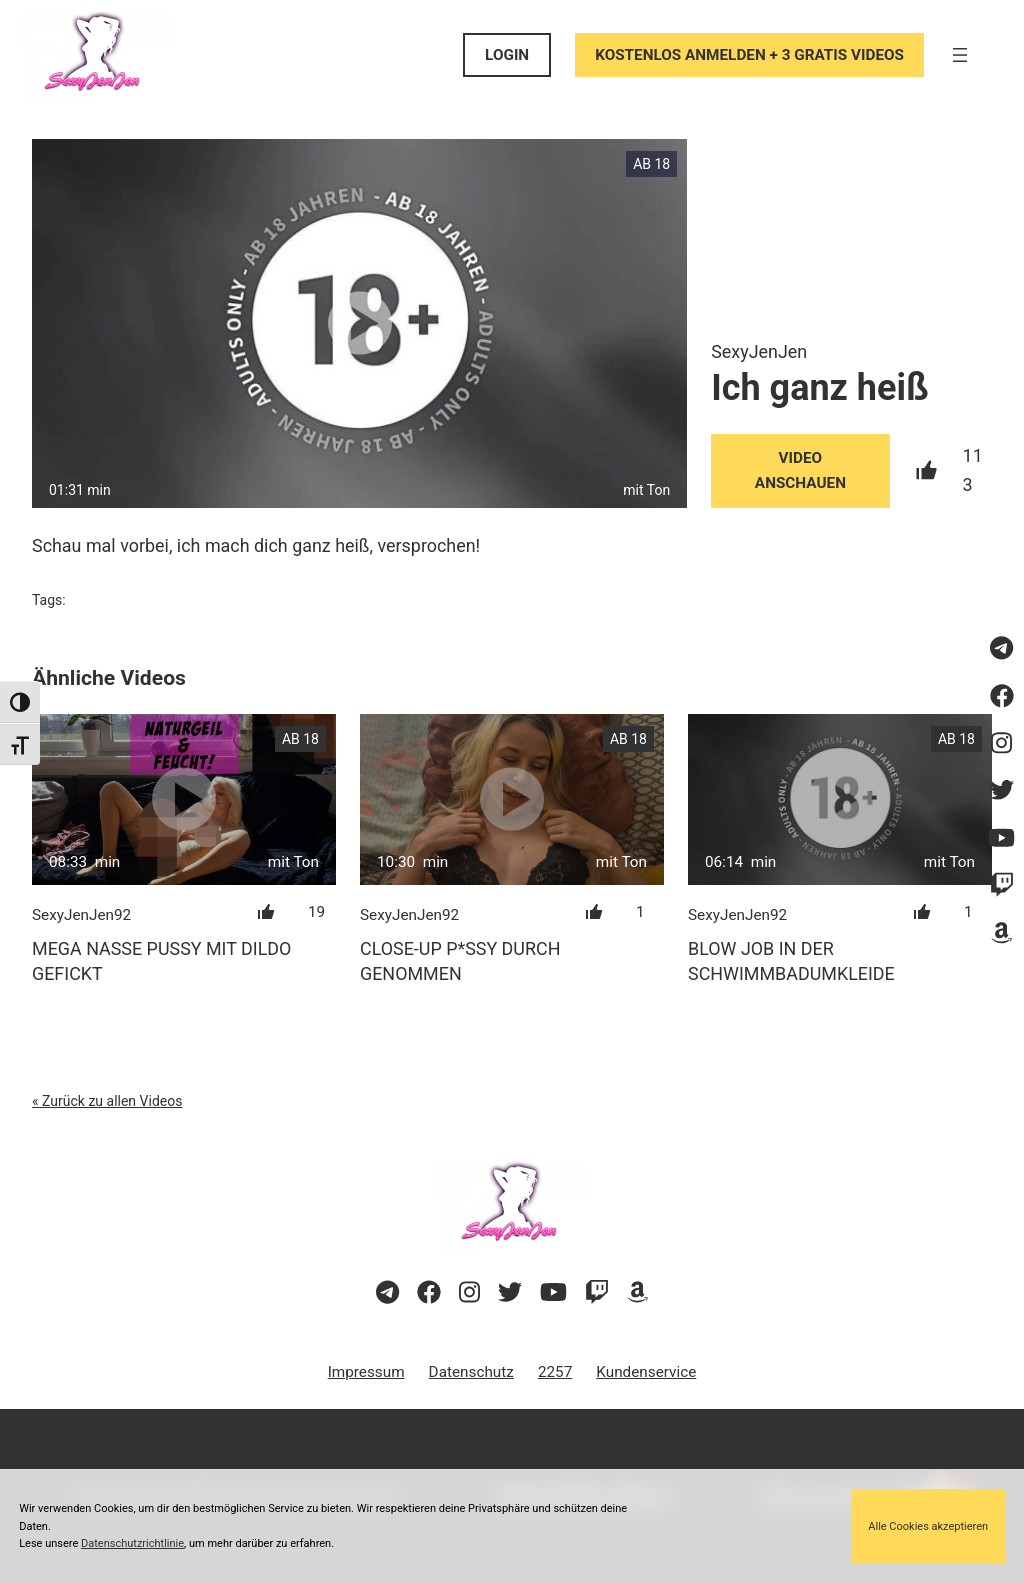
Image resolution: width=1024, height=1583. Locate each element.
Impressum (366, 1372)
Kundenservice (646, 1372)
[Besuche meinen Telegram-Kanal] (1001, 649)
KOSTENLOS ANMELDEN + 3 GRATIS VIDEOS (749, 55)
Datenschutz (471, 1372)
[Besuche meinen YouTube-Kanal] (1001, 839)
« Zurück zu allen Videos (107, 1101)
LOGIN (507, 55)
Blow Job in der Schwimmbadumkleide (791, 961)
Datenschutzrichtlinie (132, 1543)
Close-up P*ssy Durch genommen (460, 961)
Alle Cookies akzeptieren (928, 1526)
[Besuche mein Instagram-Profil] (1001, 744)
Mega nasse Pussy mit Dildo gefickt (161, 961)
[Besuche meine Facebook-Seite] (1001, 697)
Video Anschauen (800, 470)
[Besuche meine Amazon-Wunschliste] (1001, 933)
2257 (555, 1372)
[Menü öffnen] (960, 55)
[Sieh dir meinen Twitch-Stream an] (1001, 886)
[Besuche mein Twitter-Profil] (1001, 791)
